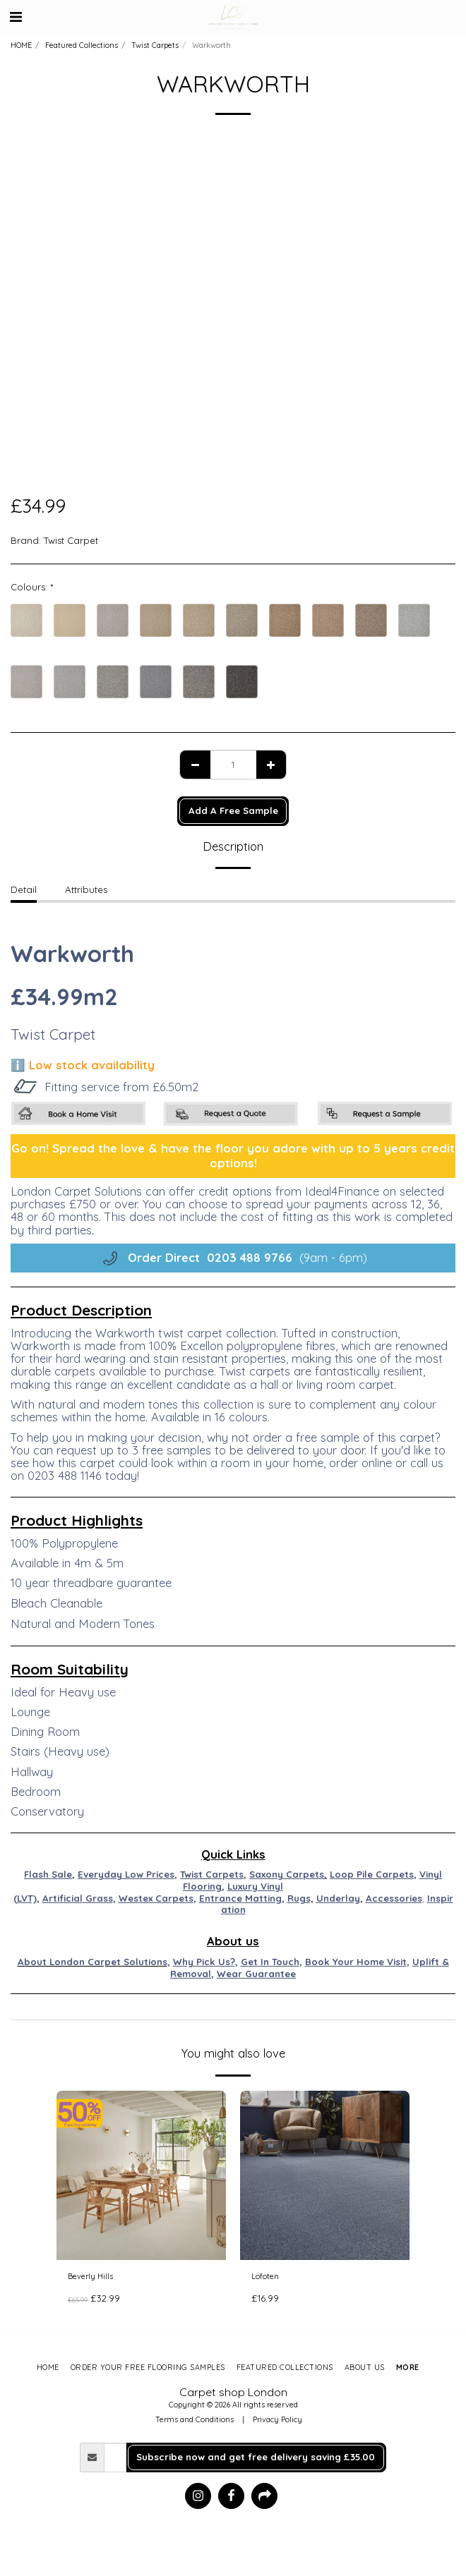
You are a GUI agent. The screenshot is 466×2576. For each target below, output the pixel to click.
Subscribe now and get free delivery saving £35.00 (255, 2456)
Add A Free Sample (233, 810)
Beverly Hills (90, 2276)
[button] (16, 16)
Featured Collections (81, 45)
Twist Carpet (71, 540)
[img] (141, 2175)
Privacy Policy (277, 2419)
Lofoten (265, 2276)
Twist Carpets (155, 45)
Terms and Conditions (194, 2419)
